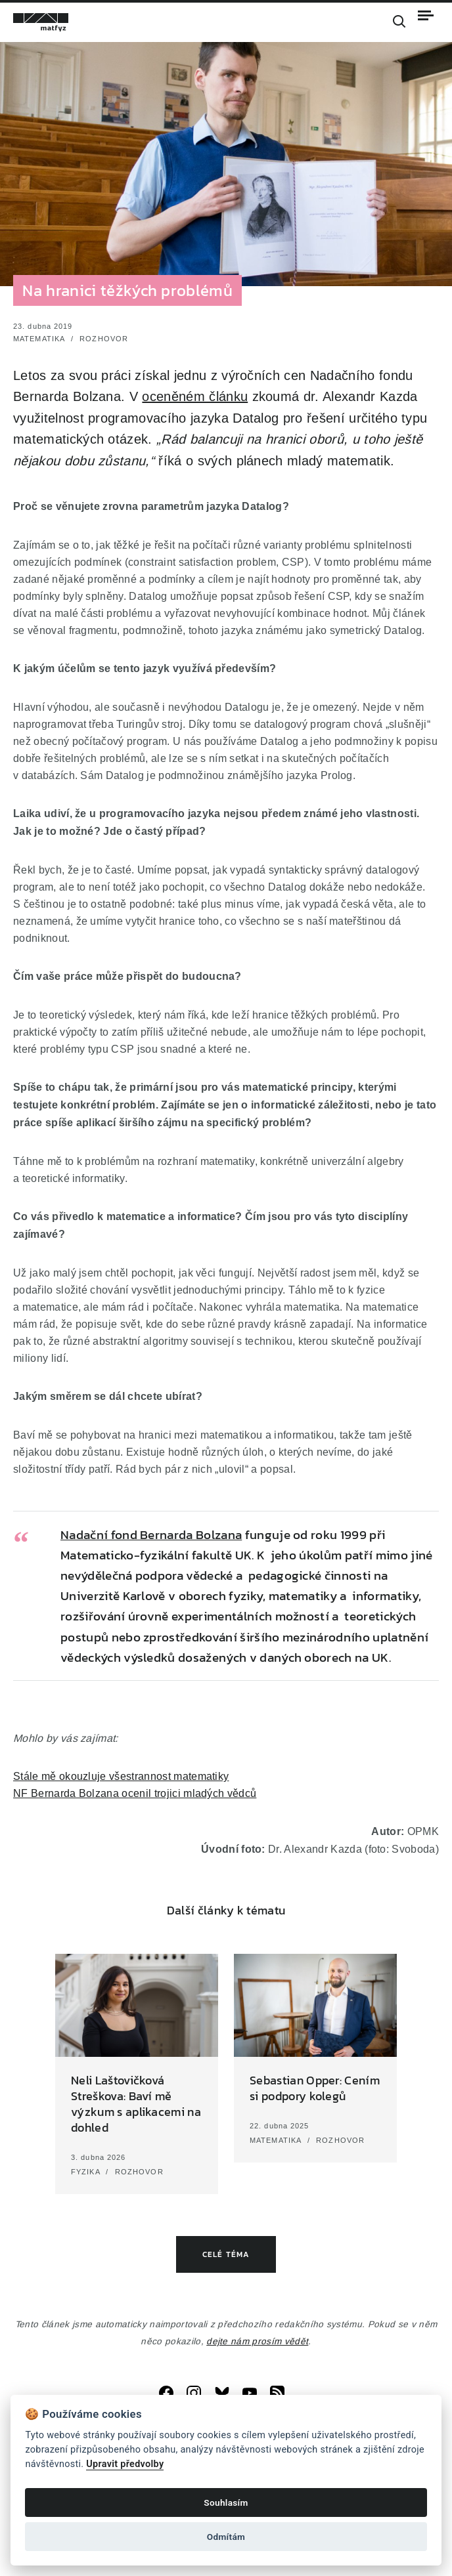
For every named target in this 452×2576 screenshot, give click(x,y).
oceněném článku (195, 396)
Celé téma (226, 2254)
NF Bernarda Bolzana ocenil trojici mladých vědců (134, 1793)
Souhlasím (226, 2502)
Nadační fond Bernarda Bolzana (151, 1534)
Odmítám (226, 2536)
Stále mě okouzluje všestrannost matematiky (121, 1776)
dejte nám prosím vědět (257, 2341)
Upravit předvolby (125, 2464)
